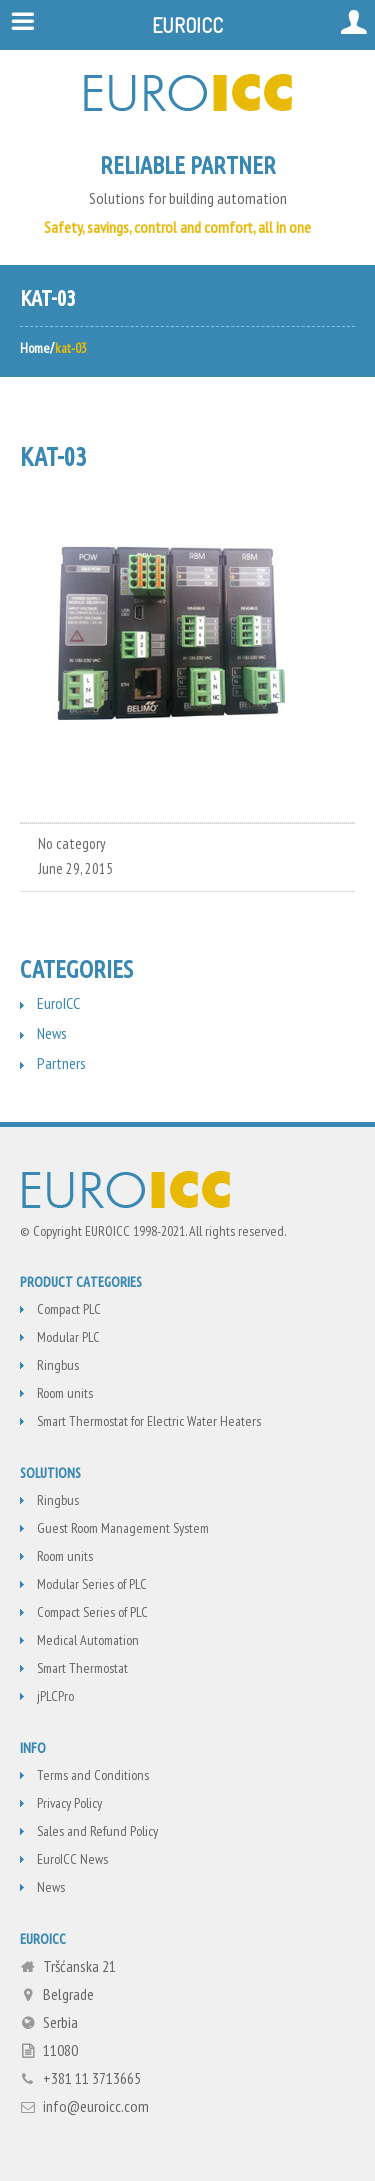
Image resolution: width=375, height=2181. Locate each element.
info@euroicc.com (96, 2106)
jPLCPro (55, 1696)
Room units (65, 1393)
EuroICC (58, 1003)
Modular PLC (68, 1337)
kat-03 (53, 456)
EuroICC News (72, 1859)
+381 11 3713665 (92, 2078)
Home (35, 348)
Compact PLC (69, 1309)
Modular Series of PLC (92, 1584)
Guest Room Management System (123, 1528)
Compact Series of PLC (92, 1612)
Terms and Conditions (93, 1775)
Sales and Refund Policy (97, 1831)
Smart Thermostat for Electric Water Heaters (149, 1421)
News (52, 1033)
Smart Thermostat (82, 1668)
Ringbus (58, 1365)
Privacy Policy (69, 1803)
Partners (61, 1063)
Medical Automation (88, 1640)
